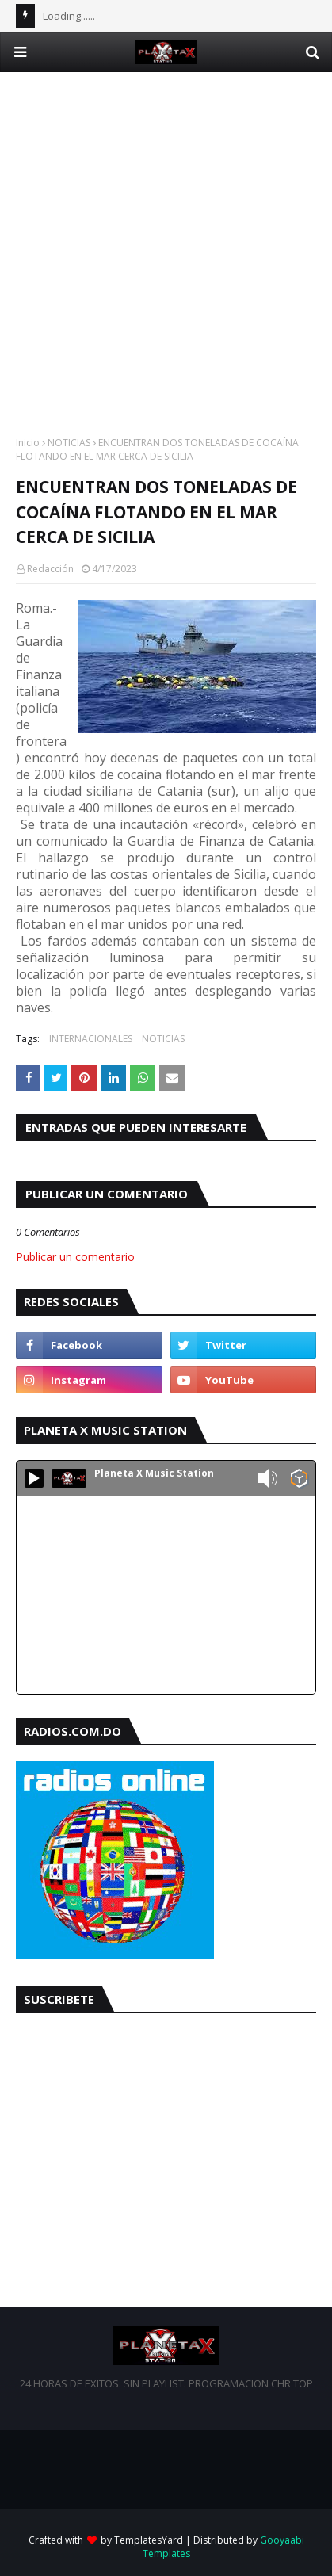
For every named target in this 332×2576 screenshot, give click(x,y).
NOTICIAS (69, 442)
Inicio (28, 442)
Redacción (50, 568)
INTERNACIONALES (90, 1038)
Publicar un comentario (75, 1256)
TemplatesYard (148, 2540)
